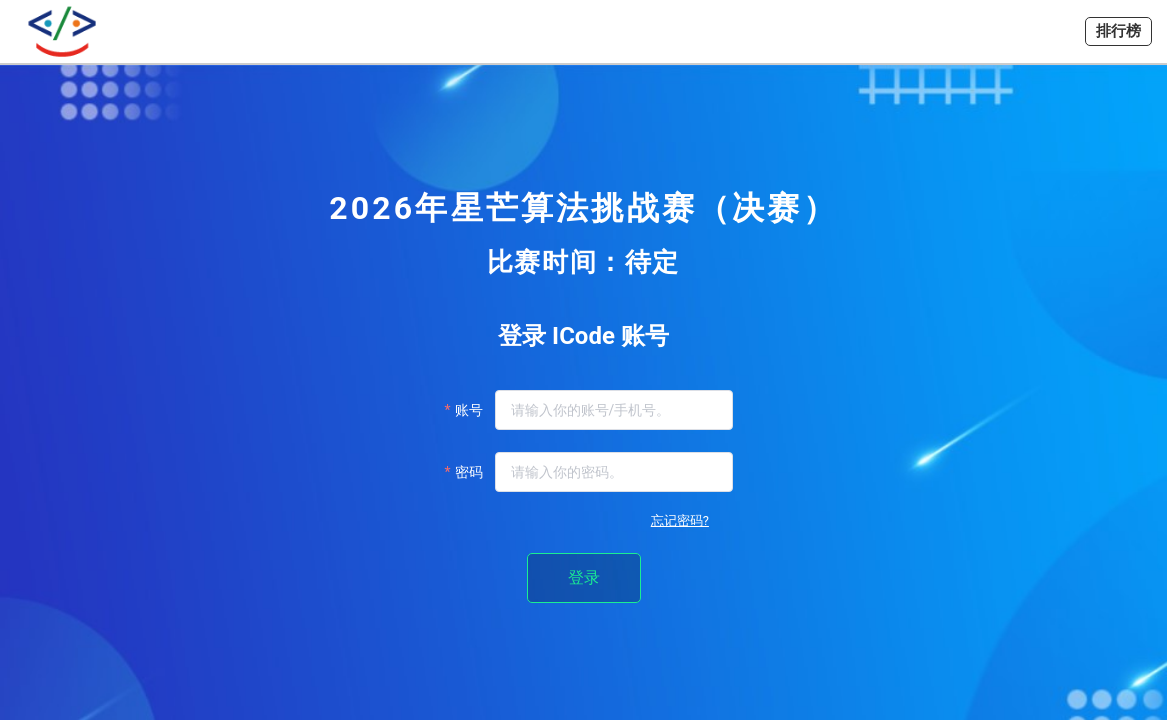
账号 (469, 410)
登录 (584, 577)
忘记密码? (680, 520)
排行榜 (1118, 31)
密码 (469, 472)
